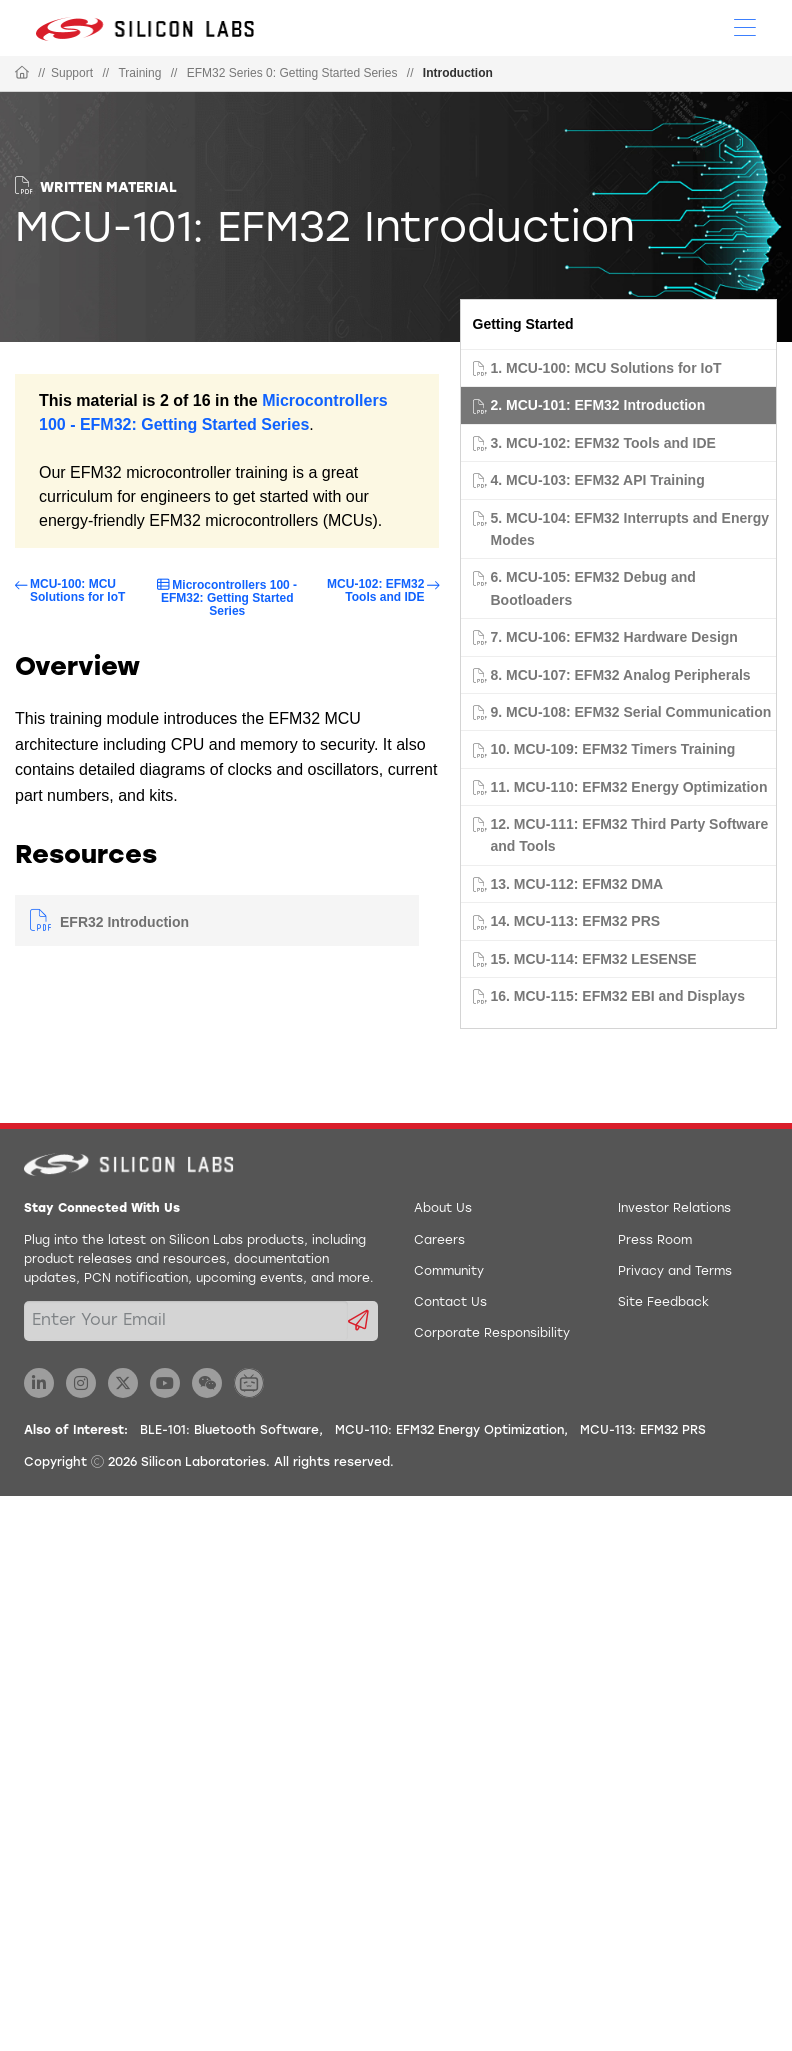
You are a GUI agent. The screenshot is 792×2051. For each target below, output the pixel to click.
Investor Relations (674, 1209)
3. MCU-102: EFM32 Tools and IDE (603, 443)
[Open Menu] (745, 26)
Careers (439, 1241)
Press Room (655, 1241)
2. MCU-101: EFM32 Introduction (598, 405)
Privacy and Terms (675, 1272)
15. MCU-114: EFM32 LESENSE (594, 959)
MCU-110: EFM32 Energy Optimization (449, 1431)
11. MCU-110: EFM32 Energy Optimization (629, 787)
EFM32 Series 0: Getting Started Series (292, 73)
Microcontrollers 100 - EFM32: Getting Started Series (229, 598)
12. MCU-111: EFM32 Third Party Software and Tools (630, 835)
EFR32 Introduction (124, 922)
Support (72, 73)
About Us (443, 1209)
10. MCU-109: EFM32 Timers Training (613, 749)
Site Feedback (663, 1303)
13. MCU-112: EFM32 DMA (577, 884)
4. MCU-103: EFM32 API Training (598, 480)
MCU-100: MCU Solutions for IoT (77, 591)
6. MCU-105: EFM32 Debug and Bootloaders (593, 588)
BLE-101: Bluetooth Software (229, 1431)
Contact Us (450, 1303)
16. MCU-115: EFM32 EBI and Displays (618, 996)
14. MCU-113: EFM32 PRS (576, 921)
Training (139, 73)
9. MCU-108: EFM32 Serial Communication (631, 712)
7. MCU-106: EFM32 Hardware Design (614, 637)
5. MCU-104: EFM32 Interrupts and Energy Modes (630, 529)
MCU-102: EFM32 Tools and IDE (375, 591)
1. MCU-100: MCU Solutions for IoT (606, 368)
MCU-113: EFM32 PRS (643, 1431)
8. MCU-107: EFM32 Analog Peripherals (621, 675)
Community (449, 1272)
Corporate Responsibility (492, 1334)
